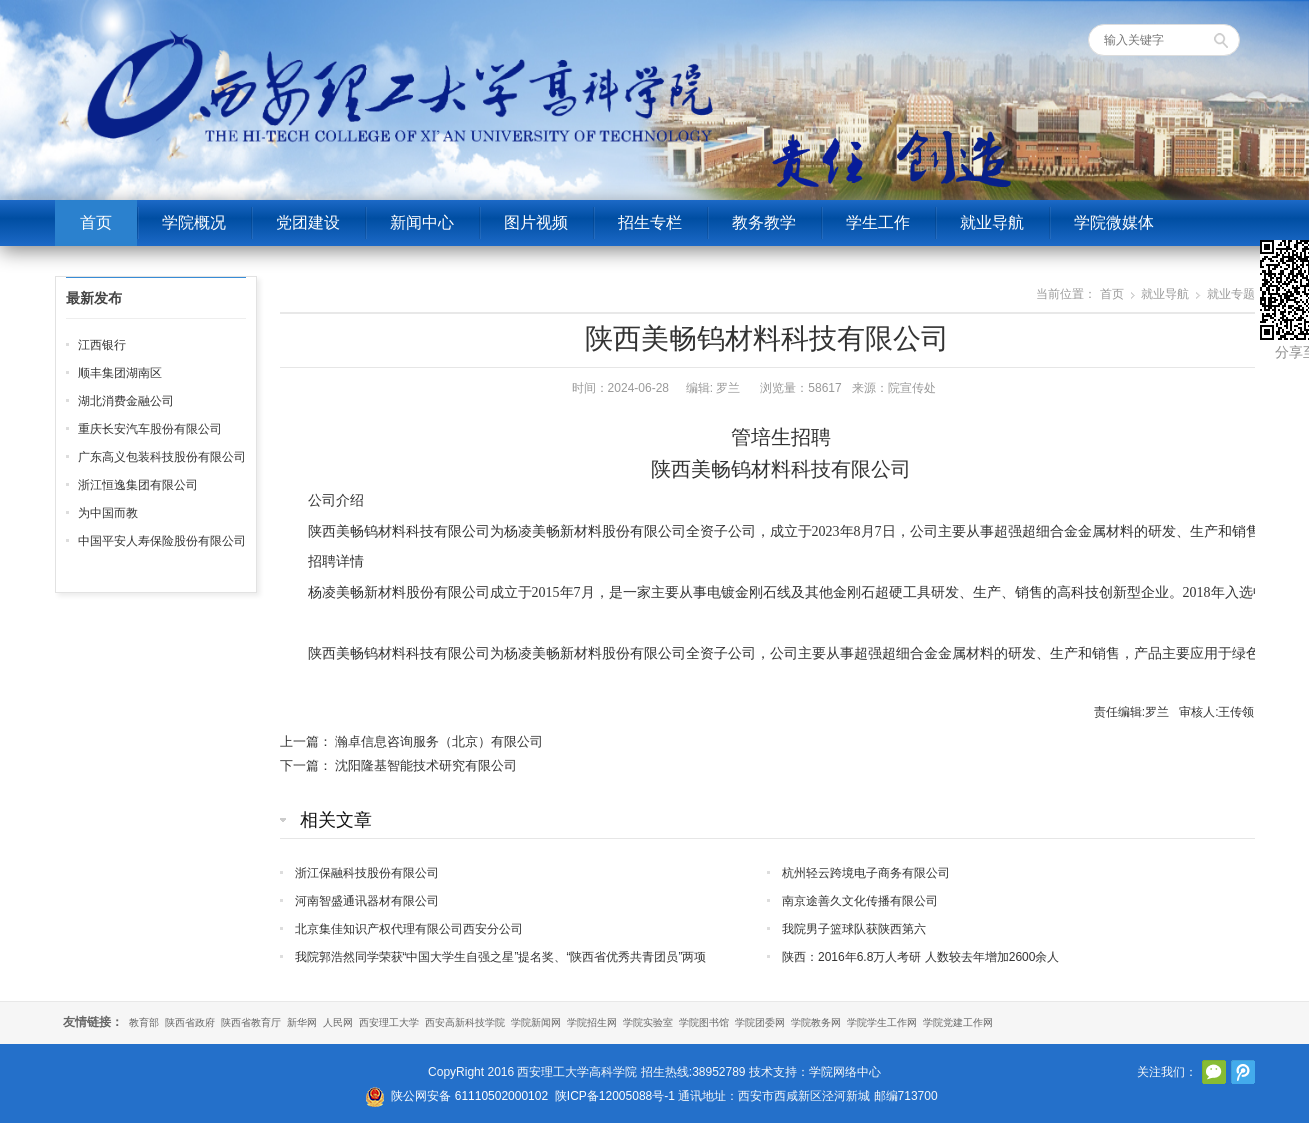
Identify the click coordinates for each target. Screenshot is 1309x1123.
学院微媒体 (1114, 222)
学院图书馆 (704, 1022)
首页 (96, 222)
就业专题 (1231, 294)
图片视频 (536, 222)
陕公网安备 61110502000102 (469, 1096)
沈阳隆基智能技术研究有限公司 (426, 765)
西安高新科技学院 (465, 1022)
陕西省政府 (190, 1022)
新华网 (302, 1022)
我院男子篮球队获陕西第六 (854, 929)
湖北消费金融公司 (126, 401)
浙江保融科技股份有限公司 (367, 873)
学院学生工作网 (882, 1022)
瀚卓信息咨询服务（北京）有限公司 (439, 741)
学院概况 (194, 222)
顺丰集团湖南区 (120, 373)
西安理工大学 (389, 1022)
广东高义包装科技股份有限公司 (162, 457)
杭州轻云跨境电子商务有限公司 (866, 873)
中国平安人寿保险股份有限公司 (162, 541)
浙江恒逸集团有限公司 (138, 485)
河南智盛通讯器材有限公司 (367, 901)
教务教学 (764, 222)
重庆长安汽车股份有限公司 (150, 429)
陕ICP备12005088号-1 (615, 1096)
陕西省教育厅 (251, 1022)
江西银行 (102, 345)
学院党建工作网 (958, 1022)
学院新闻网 (536, 1022)
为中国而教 (108, 513)
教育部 (144, 1022)
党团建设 (308, 222)
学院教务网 (816, 1022)
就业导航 (992, 222)
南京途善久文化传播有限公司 (860, 901)
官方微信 (1214, 1072)
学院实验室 (648, 1022)
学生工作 (878, 222)
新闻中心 (422, 222)
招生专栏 (650, 222)
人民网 (338, 1022)
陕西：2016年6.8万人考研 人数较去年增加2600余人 (920, 957)
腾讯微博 (1243, 1072)
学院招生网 (592, 1022)
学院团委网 (760, 1022)
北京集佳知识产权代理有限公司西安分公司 (409, 929)
